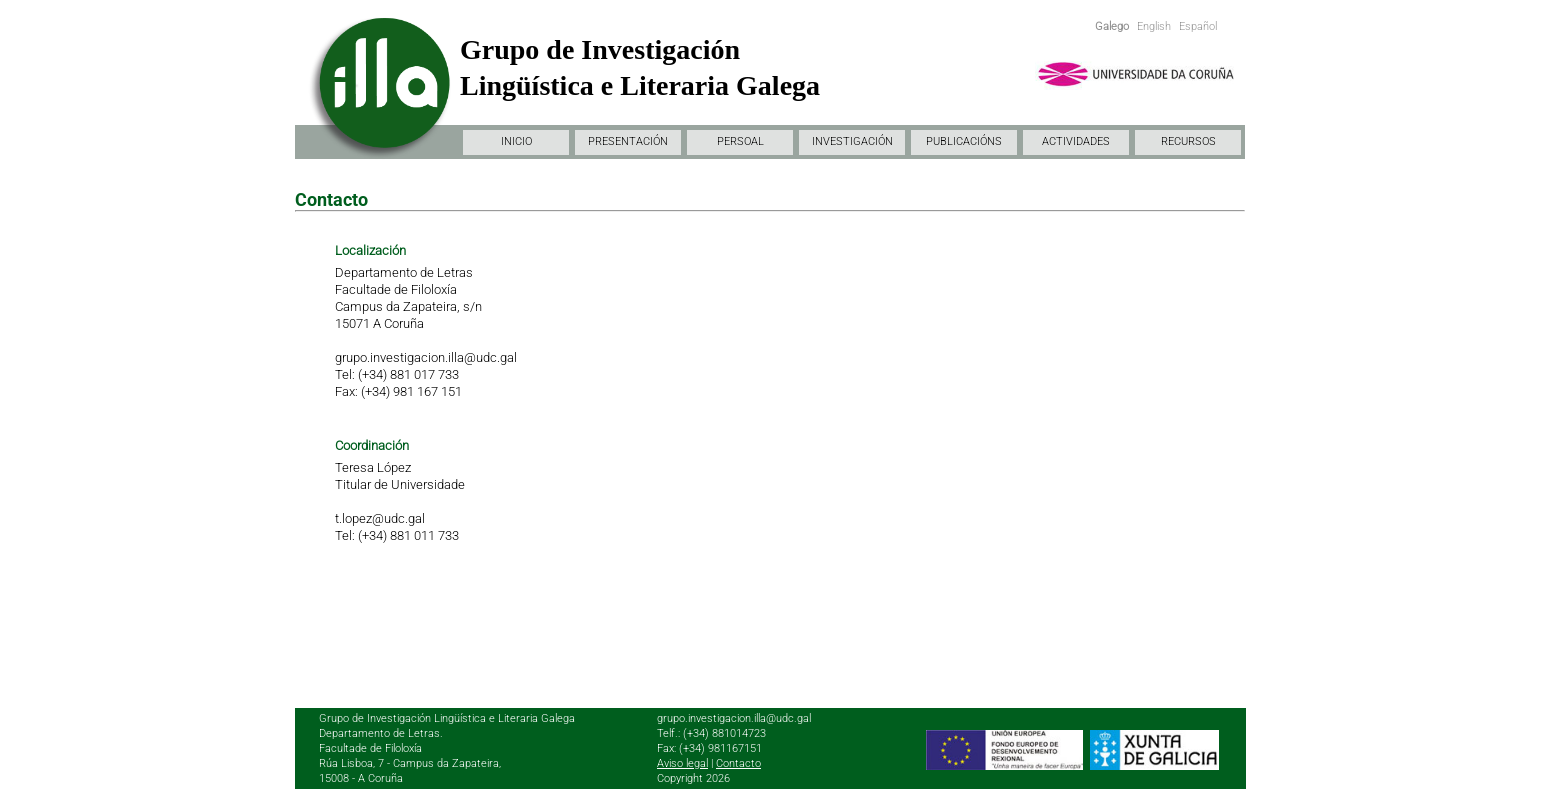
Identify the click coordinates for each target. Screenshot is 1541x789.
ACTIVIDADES (1076, 141)
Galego (1112, 26)
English (1154, 26)
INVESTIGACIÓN (852, 141)
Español (1198, 26)
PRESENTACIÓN (628, 141)
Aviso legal (682, 763)
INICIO (516, 141)
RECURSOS (1188, 141)
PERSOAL (740, 141)
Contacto (738, 763)
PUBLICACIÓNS (964, 141)
